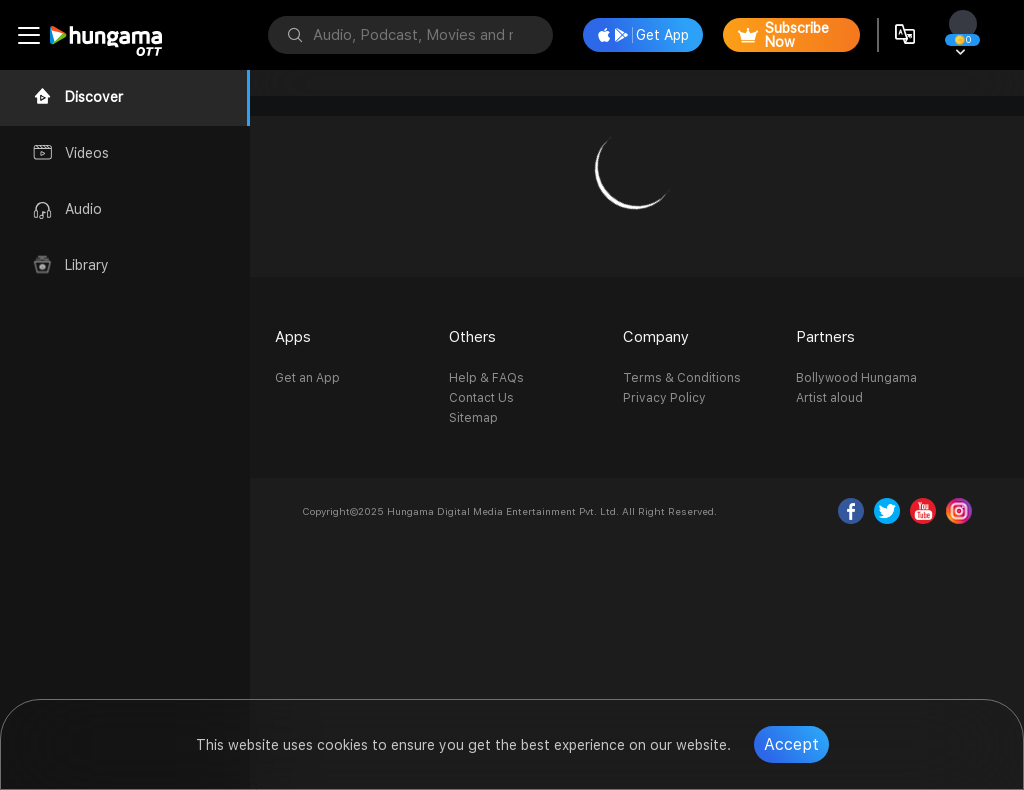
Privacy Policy (664, 398)
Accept (791, 744)
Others (472, 337)
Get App (643, 35)
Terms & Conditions (682, 378)
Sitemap (473, 418)
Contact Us (481, 398)
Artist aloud (829, 398)
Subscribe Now (783, 35)
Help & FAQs (486, 378)
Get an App (307, 378)
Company (656, 337)
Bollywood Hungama (856, 378)
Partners (825, 337)
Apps (293, 337)
